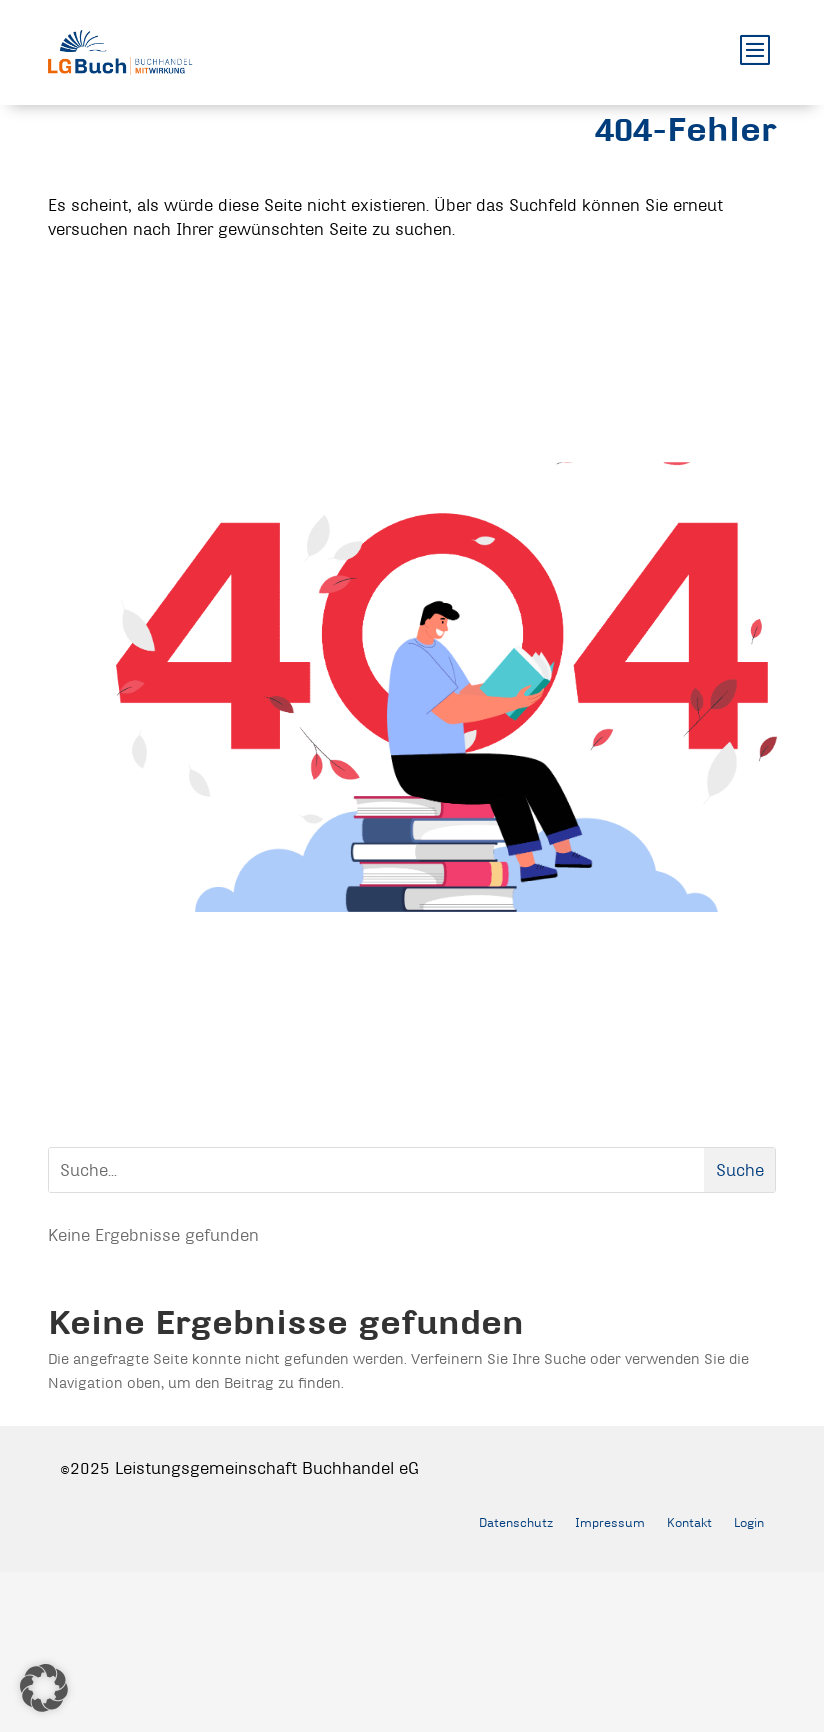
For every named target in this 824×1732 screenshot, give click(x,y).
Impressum (610, 1522)
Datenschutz (516, 1522)
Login (749, 1522)
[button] (44, 1688)
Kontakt (689, 1522)
